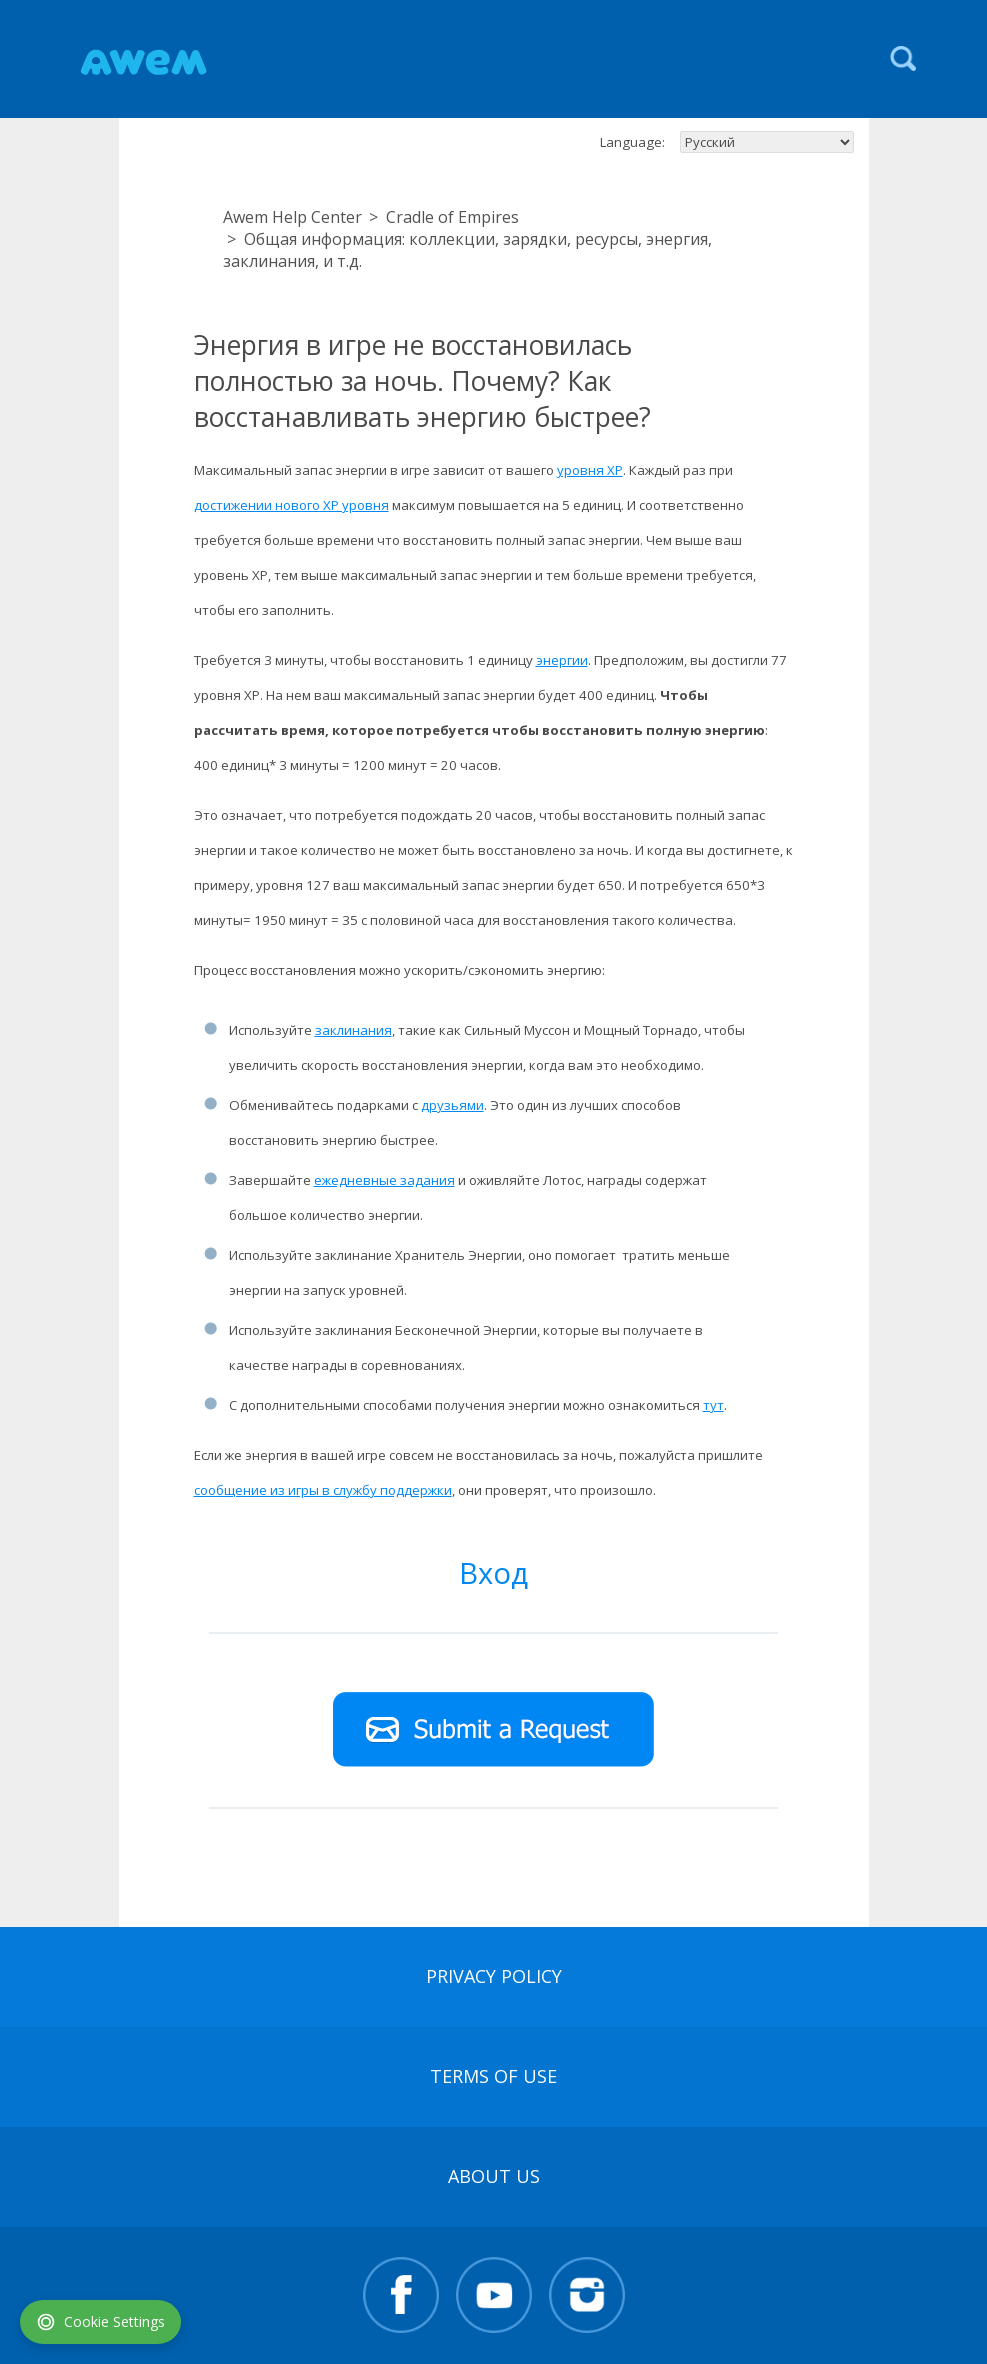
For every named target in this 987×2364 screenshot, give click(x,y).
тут (713, 1405)
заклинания (353, 1030)
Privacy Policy (494, 1976)
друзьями (452, 1105)
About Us (494, 2176)
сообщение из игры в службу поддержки (323, 1490)
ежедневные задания (384, 1180)
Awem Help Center (292, 217)
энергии (562, 660)
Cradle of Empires (452, 217)
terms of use (493, 2076)
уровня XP (590, 470)
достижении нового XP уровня (291, 505)
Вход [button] (493, 1572)
